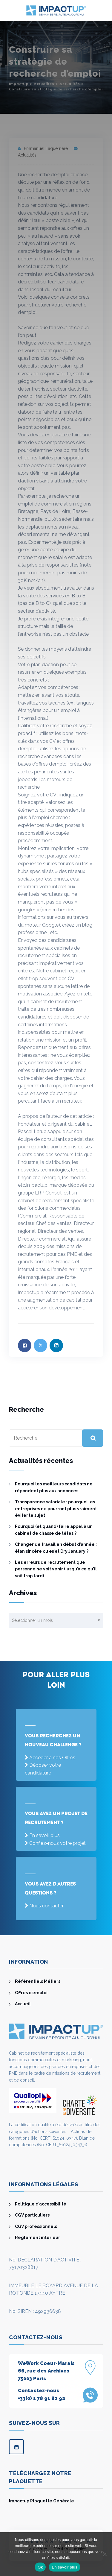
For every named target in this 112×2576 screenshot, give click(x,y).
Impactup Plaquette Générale (41, 2500)
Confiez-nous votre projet (57, 1843)
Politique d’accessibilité (40, 2204)
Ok (40, 2567)
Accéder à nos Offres (52, 1757)
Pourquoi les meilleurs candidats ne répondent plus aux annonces (54, 1487)
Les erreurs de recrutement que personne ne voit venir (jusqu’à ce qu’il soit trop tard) (56, 1569)
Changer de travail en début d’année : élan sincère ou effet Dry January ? (56, 1547)
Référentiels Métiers (37, 1981)
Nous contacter (46, 1906)
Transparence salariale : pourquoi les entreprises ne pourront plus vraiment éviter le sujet (56, 1508)
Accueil (23, 2003)
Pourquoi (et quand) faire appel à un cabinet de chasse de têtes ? (54, 1529)
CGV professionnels (36, 2226)
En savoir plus (44, 1835)
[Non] (105, 2554)
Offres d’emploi (31, 1992)
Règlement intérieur (37, 2237)
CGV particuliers (32, 2215)
